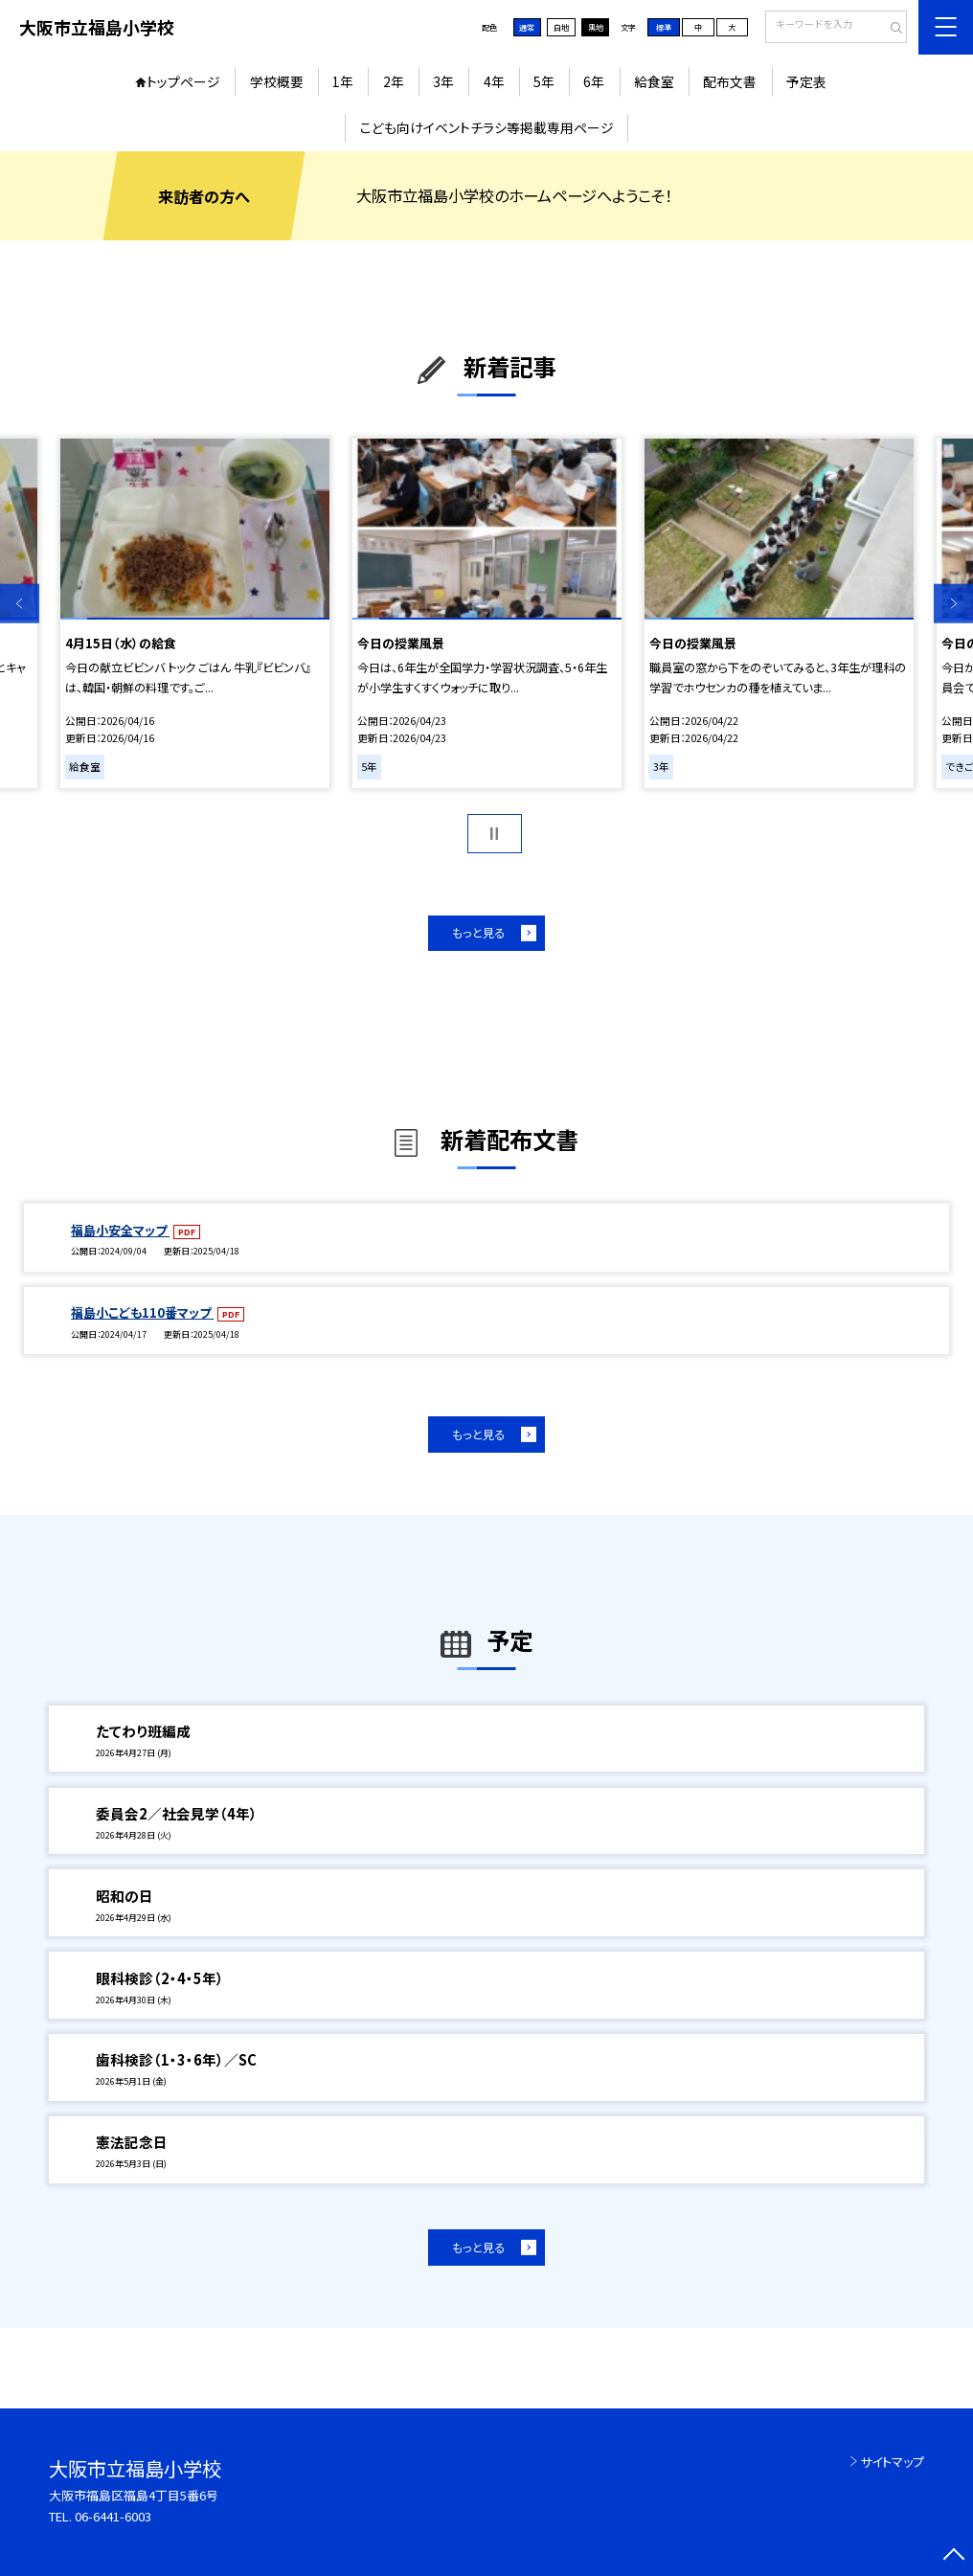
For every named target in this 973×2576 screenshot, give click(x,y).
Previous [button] (19, 603)
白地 (561, 27)
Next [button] (953, 603)
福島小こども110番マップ (142, 1312)
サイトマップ (892, 2461)
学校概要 (277, 81)
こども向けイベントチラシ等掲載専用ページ (487, 127)
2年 (393, 81)
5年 (543, 81)
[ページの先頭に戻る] (953, 2556)
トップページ (183, 81)
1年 (342, 81)
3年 (443, 81)
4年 (494, 81)
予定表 (806, 81)
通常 (526, 27)
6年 (593, 81)
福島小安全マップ (120, 1230)
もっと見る (478, 932)
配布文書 (730, 81)
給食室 (654, 81)
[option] (194, 613)
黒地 (595, 27)
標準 (663, 27)
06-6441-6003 (113, 2516)
